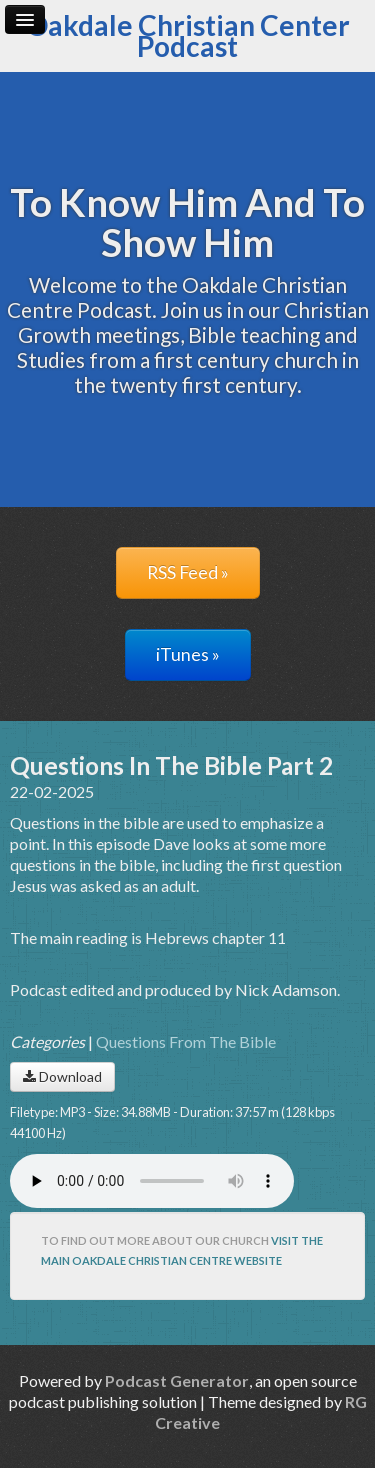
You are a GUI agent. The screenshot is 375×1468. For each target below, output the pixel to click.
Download (62, 1076)
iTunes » (188, 654)
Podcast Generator (177, 1380)
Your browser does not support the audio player (152, 1181)
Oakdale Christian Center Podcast (188, 35)
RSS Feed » (188, 572)
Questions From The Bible (186, 1041)
